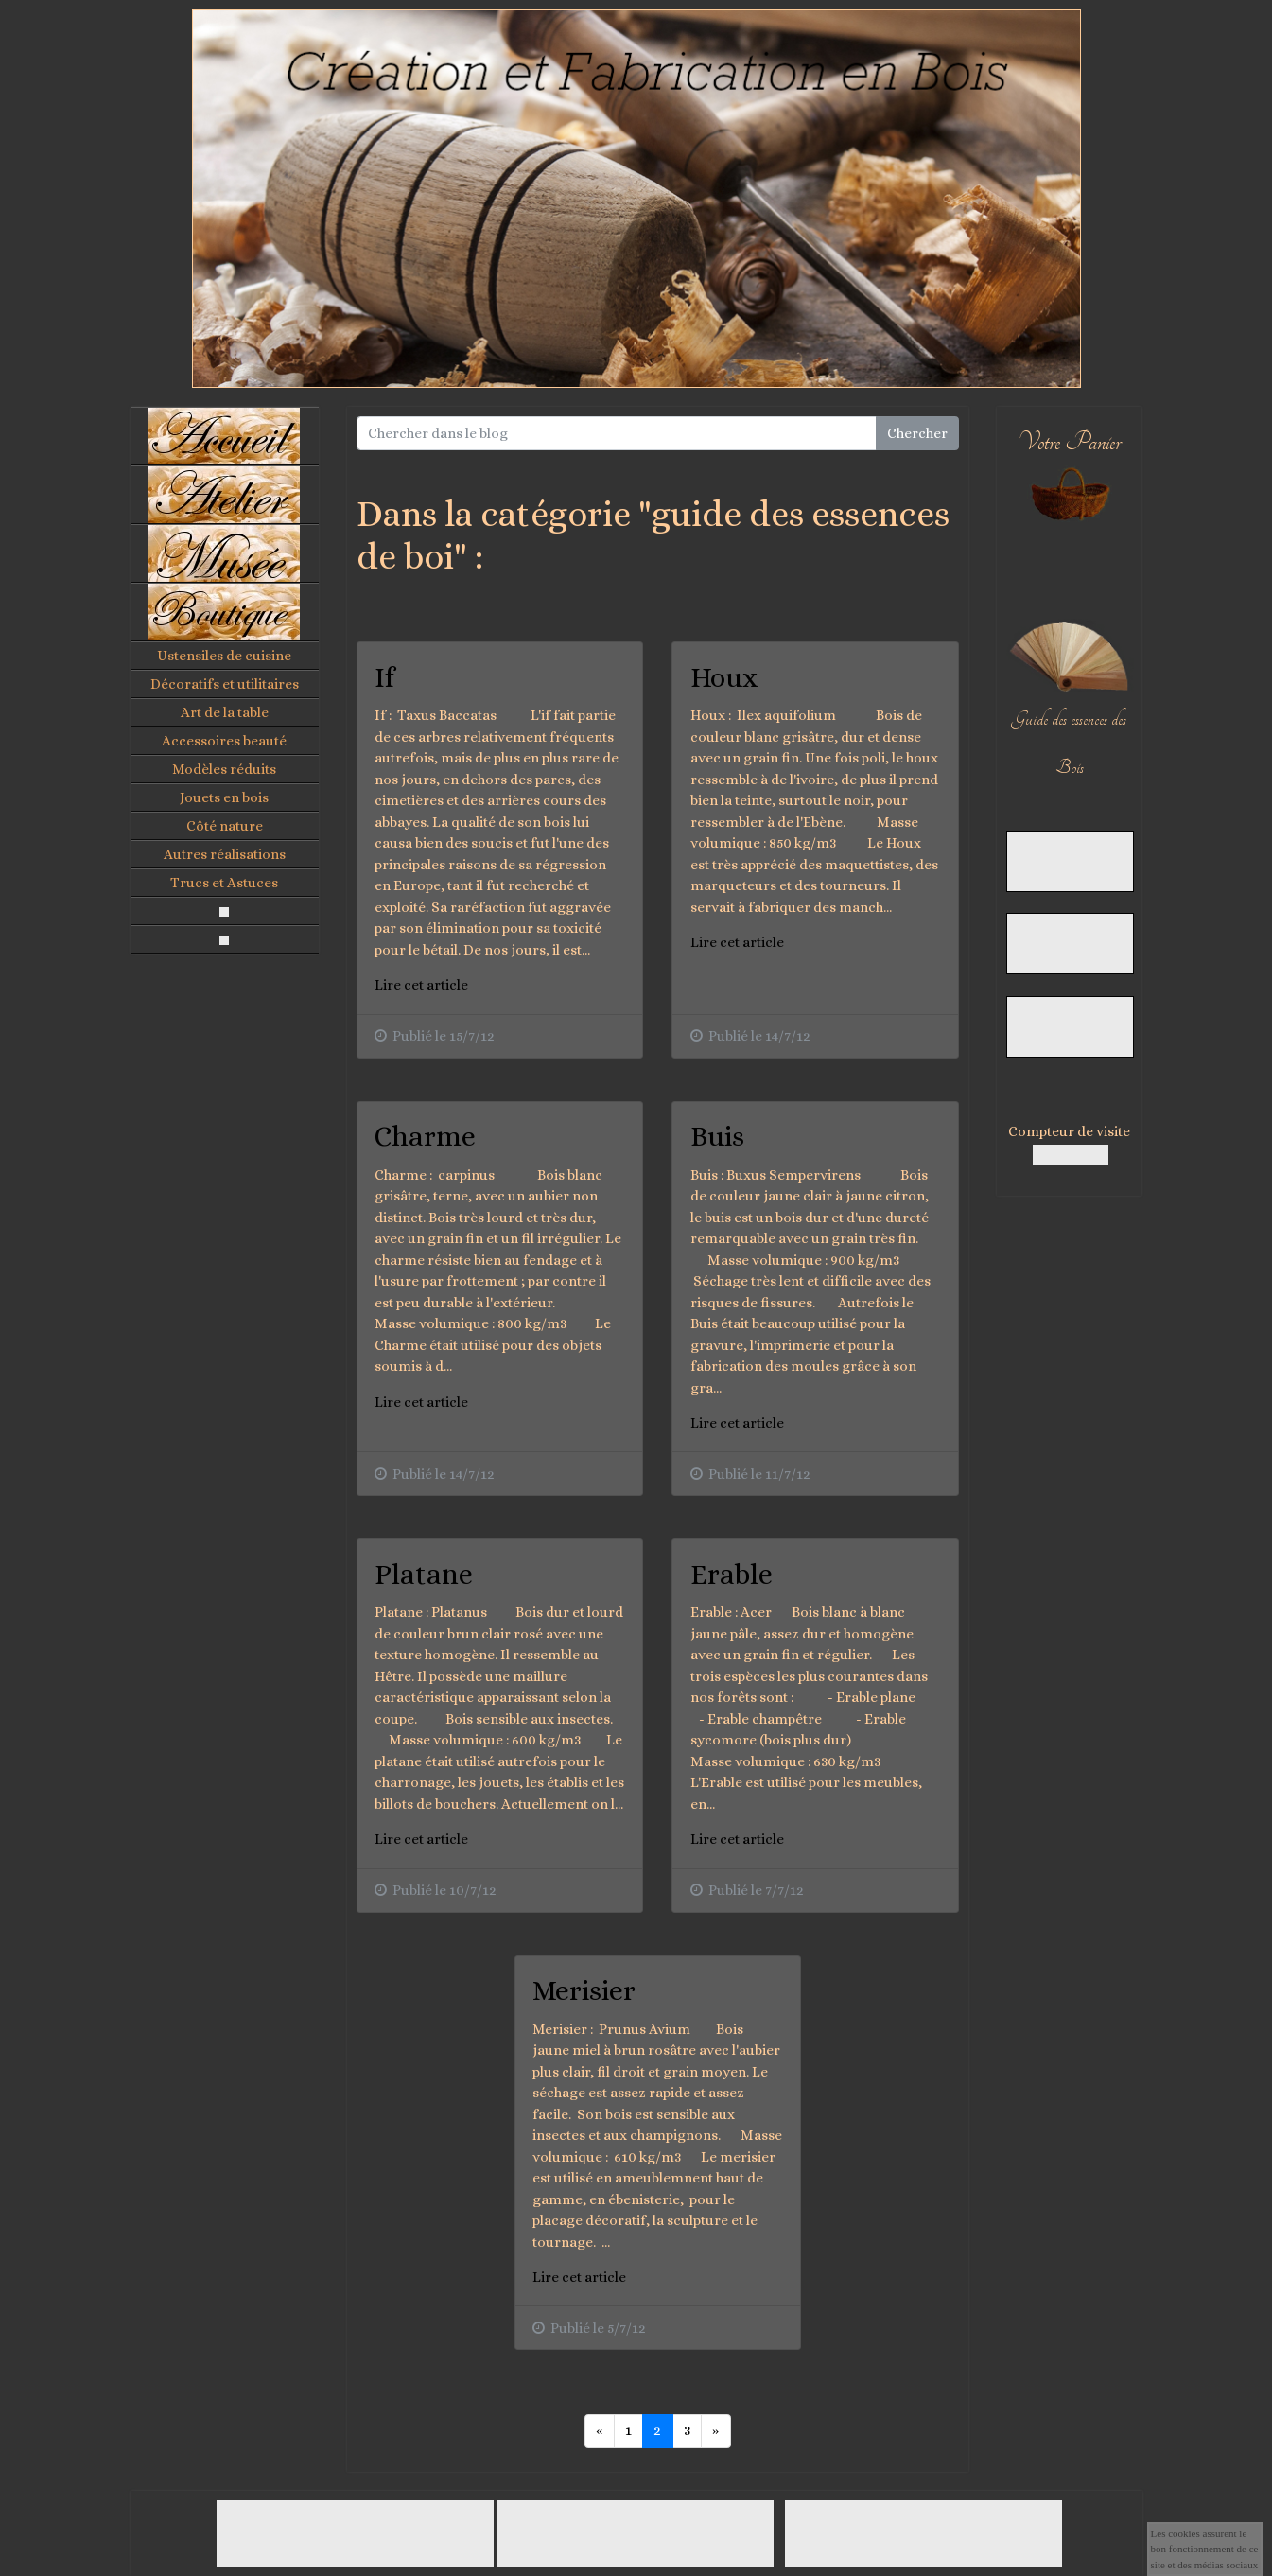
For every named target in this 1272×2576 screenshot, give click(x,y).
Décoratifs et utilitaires (224, 683)
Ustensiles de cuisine (224, 655)
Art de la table (225, 712)
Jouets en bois (224, 797)
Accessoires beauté (224, 740)
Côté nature (224, 825)
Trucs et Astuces (224, 882)
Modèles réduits (224, 769)
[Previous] (599, 2431)
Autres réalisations (225, 854)
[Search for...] (617, 433)
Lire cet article (421, 984)
